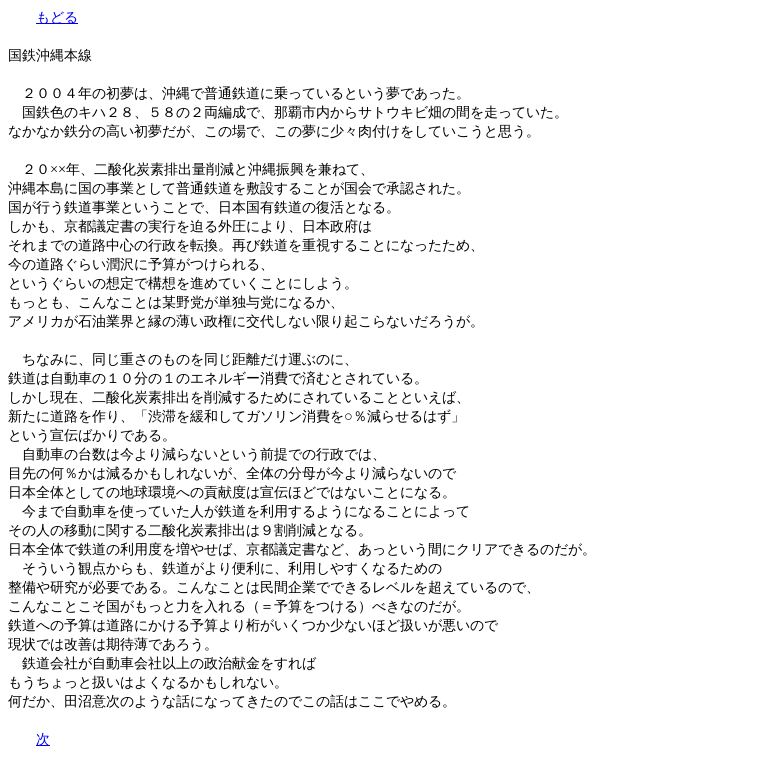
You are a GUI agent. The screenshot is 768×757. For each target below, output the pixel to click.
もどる (57, 17)
